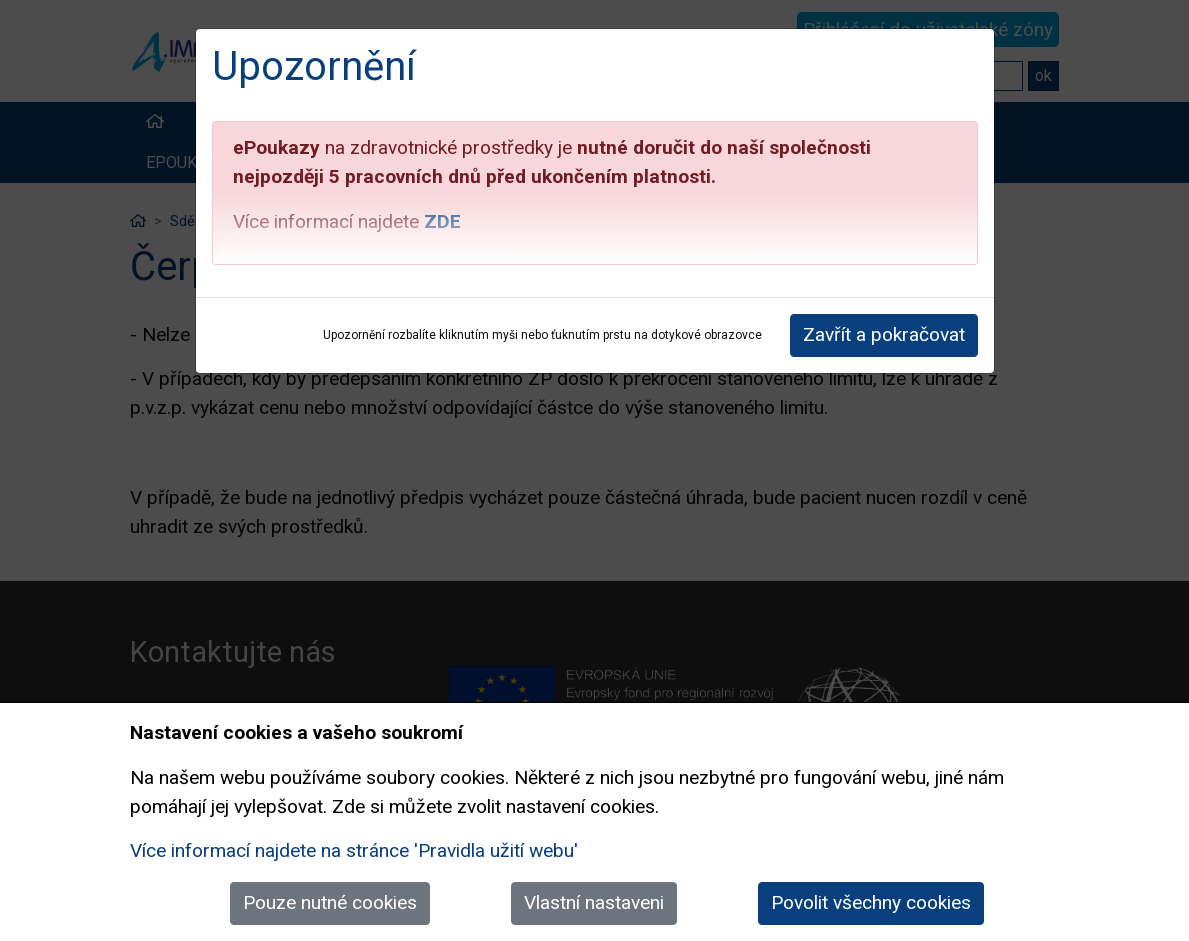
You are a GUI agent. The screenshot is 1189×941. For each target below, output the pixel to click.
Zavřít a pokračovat (884, 334)
